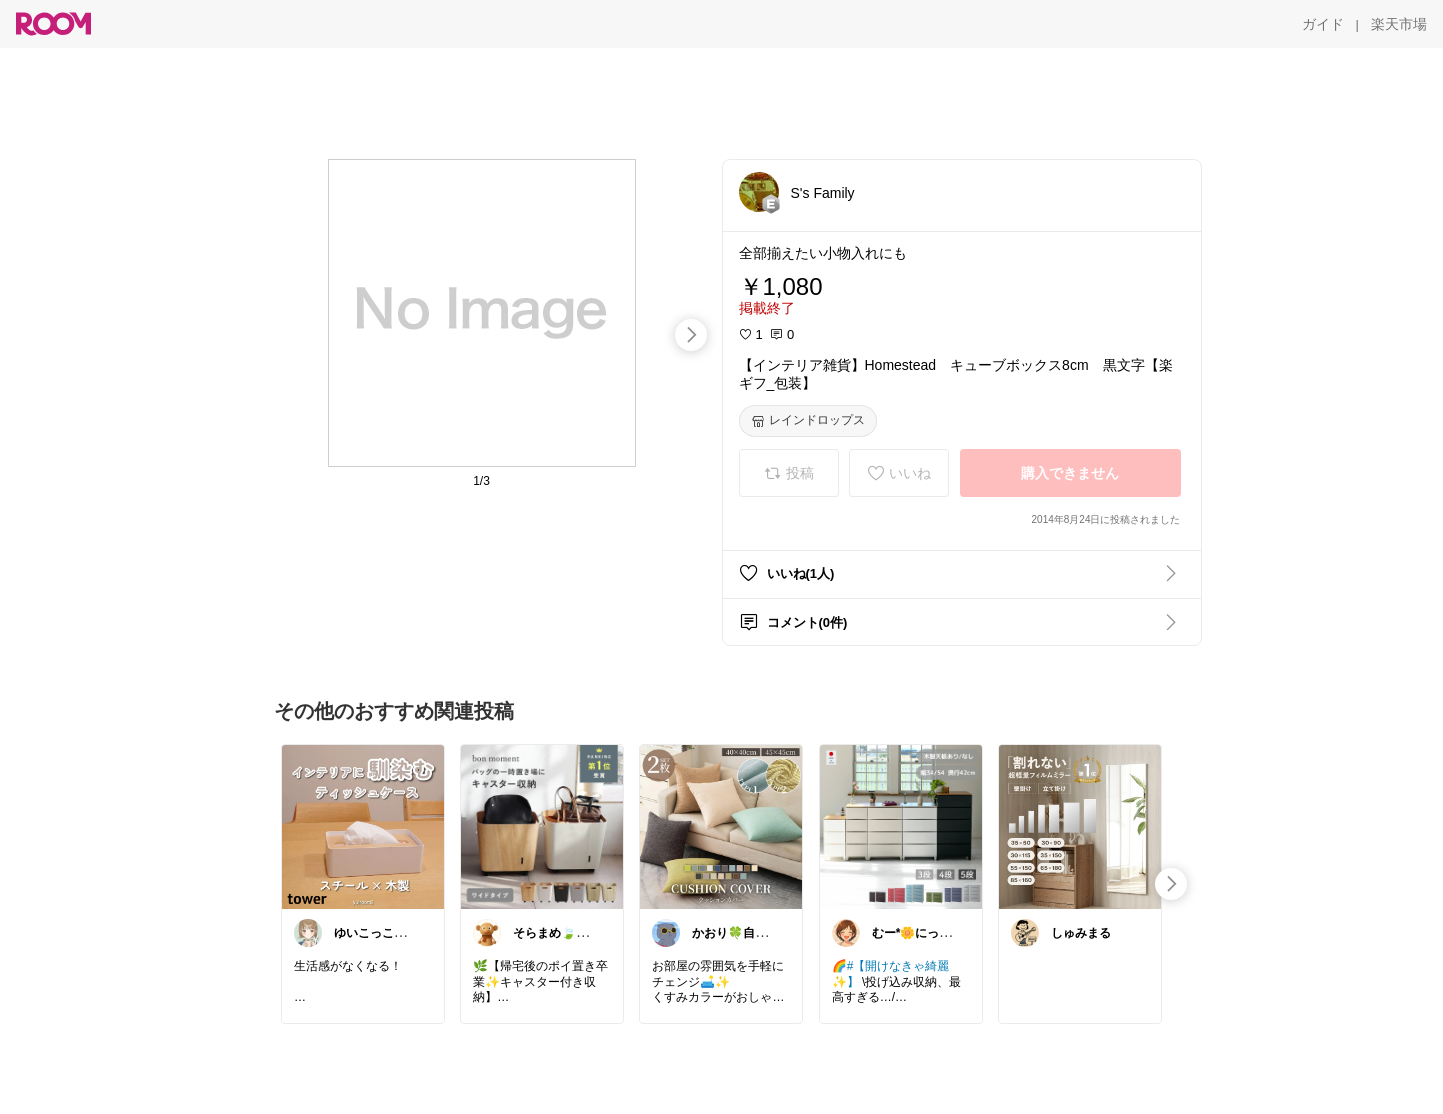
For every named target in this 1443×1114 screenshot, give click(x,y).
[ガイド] (1323, 24)
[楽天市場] (1399, 24)
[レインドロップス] (808, 421)
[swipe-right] (691, 335)
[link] (363, 826)
